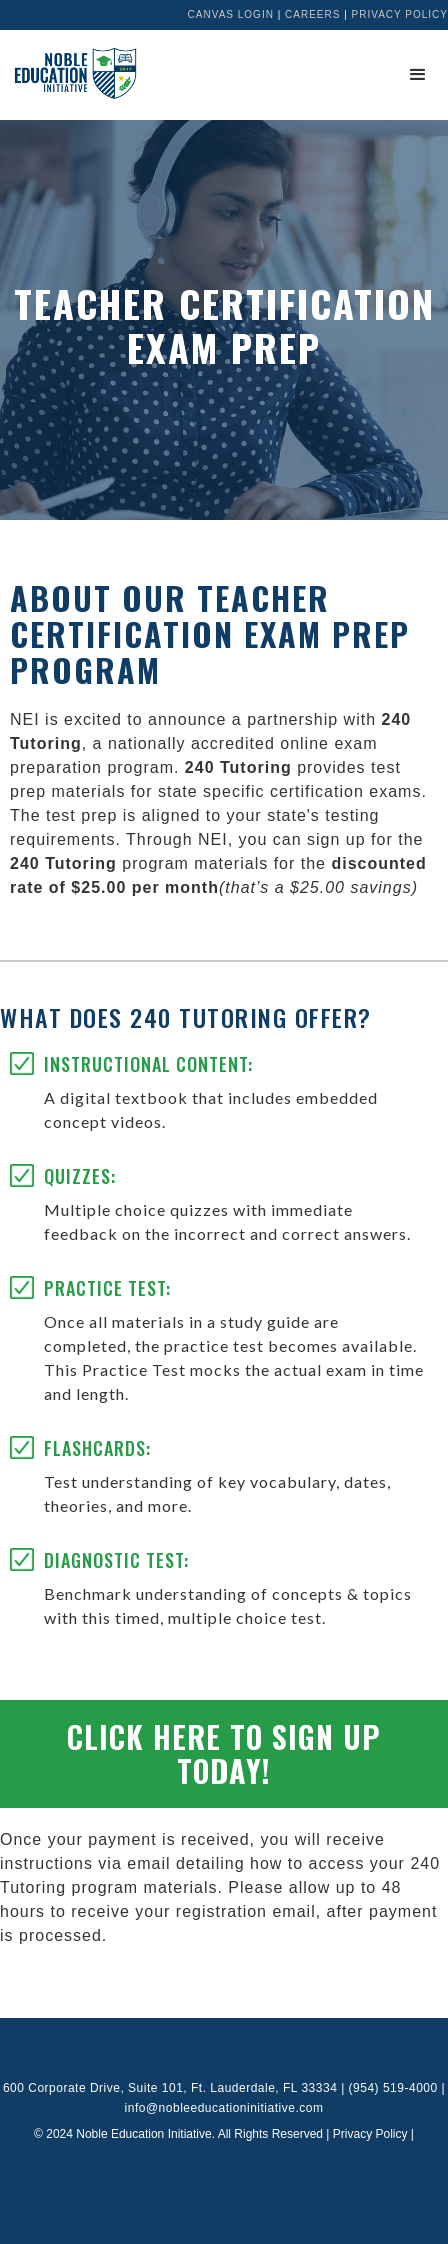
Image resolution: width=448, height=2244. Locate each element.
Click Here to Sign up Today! (224, 1753)
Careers (312, 14)
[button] (418, 75)
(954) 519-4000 (393, 2088)
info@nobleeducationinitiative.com (224, 2108)
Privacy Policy (400, 14)
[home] (70, 73)
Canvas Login (231, 14)
